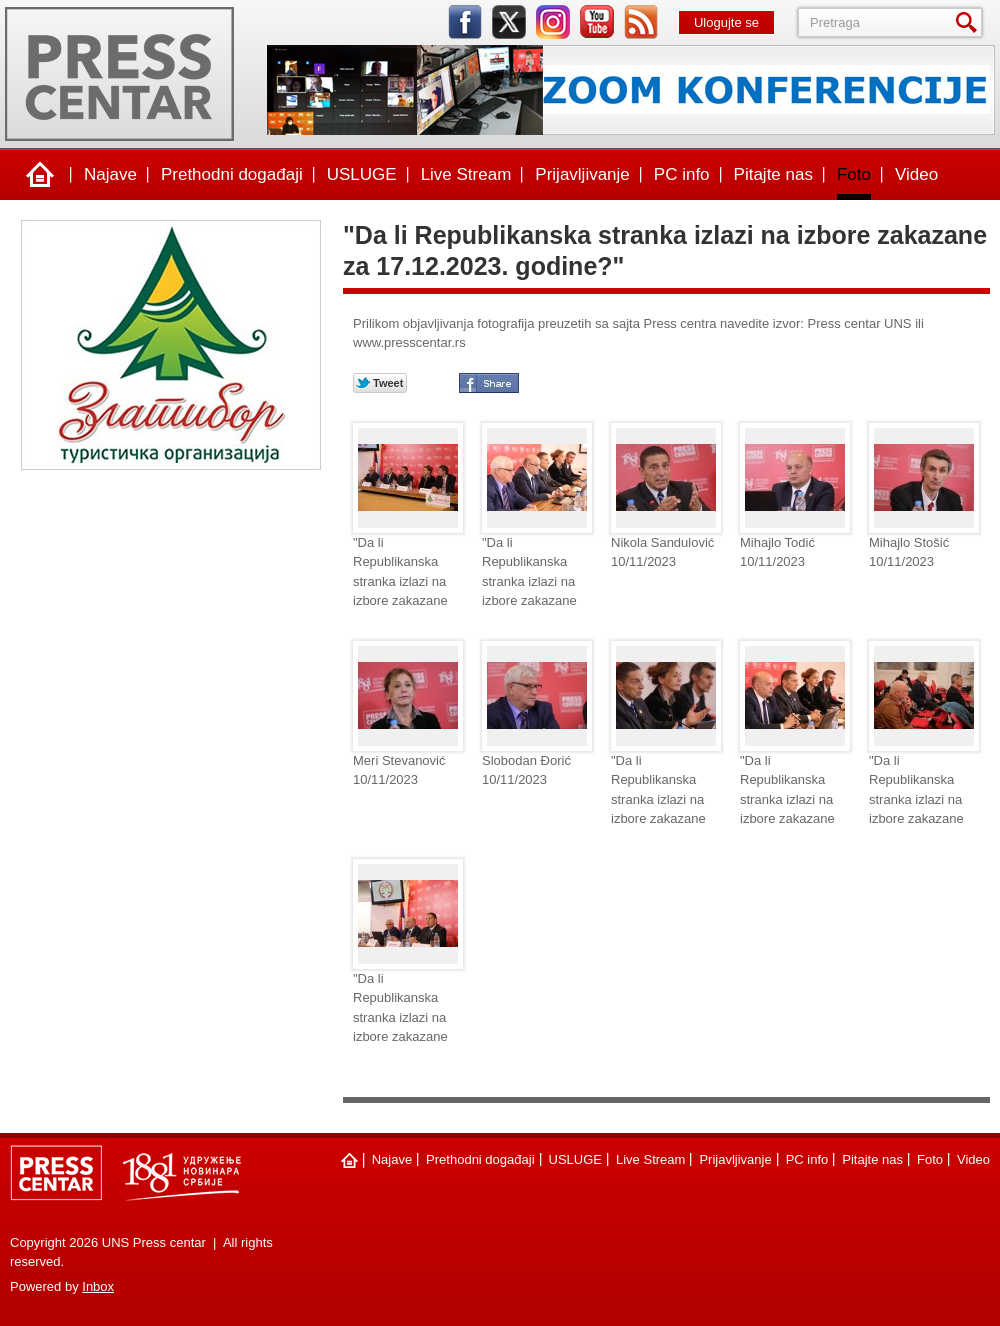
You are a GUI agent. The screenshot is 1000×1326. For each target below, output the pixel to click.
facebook (465, 22)
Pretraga (970, 22)
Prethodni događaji (232, 174)
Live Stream (466, 174)
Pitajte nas (773, 174)
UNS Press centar (119, 74)
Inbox (98, 1286)
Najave (110, 174)
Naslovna (40, 175)
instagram (553, 22)
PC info (682, 174)
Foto (854, 174)
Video (916, 174)
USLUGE (362, 174)
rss (641, 22)
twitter (509, 22)
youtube (597, 22)
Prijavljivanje (582, 174)
